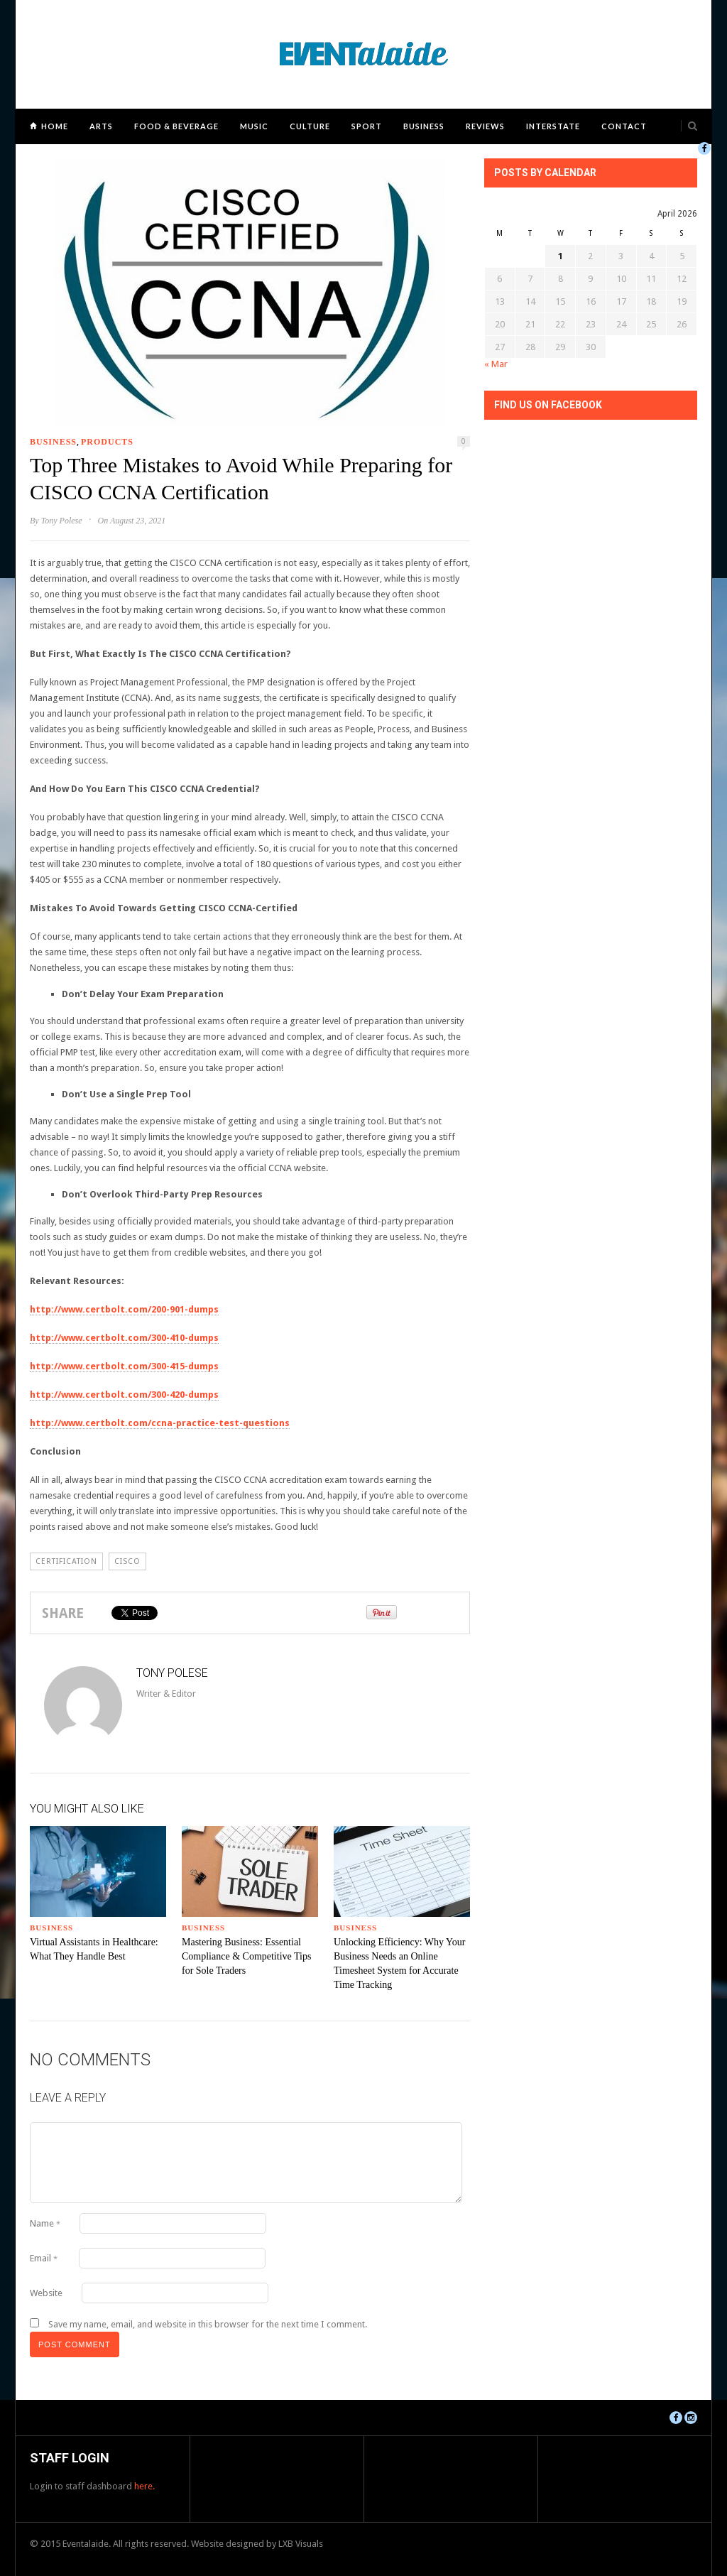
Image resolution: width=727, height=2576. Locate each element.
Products (107, 442)
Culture (310, 126)
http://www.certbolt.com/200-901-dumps (124, 1309)
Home (54, 126)
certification (66, 1561)
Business (423, 126)
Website (46, 2293)
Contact (624, 126)
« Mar (496, 364)
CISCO (127, 1561)
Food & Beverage (176, 126)
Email (44, 2258)
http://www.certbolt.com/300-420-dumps (124, 1394)
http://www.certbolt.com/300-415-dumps (124, 1366)
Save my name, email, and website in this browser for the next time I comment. (207, 2324)
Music (254, 126)
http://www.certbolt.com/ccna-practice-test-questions (160, 1423)
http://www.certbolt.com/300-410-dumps (124, 1337)
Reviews (485, 126)
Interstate (553, 126)
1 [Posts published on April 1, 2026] (560, 256)
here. (144, 2486)
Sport (366, 126)
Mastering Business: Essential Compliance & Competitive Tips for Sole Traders (246, 1956)
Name (45, 2223)
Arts (101, 126)
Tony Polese (61, 521)
